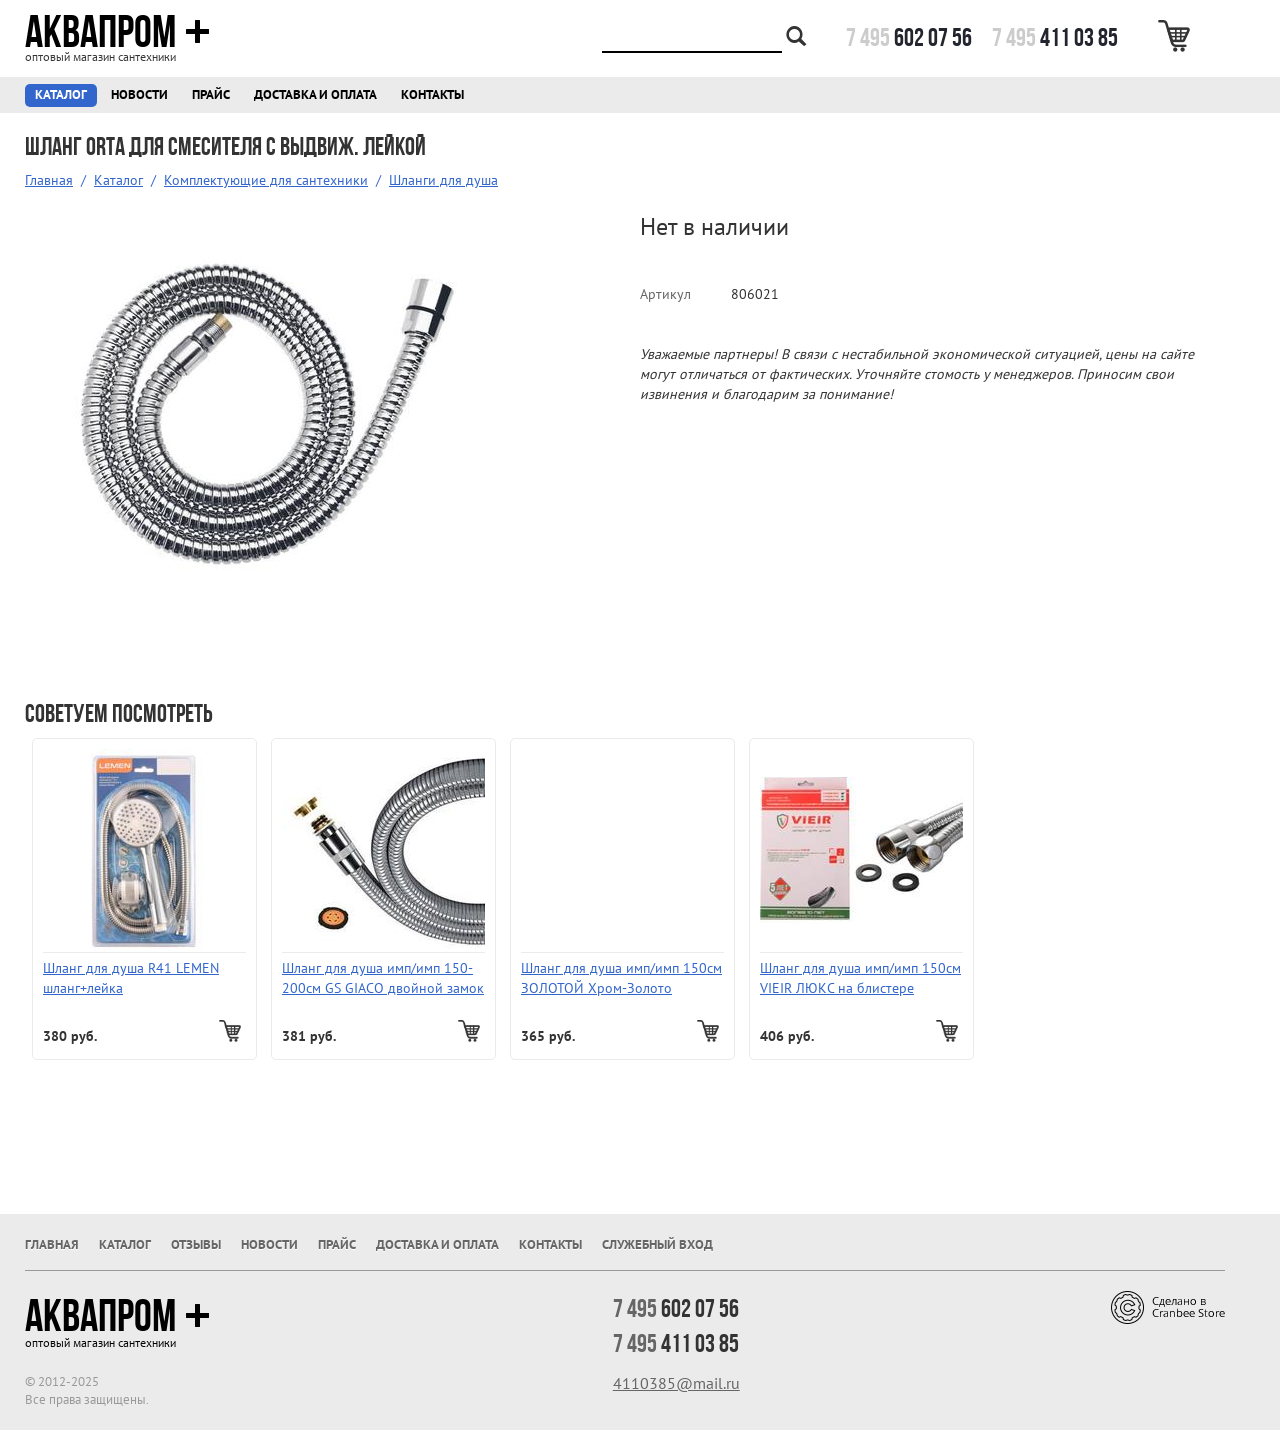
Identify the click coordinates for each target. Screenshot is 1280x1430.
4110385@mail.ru (676, 1383)
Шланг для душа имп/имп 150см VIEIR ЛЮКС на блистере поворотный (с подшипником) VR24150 (860, 978)
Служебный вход (657, 1244)
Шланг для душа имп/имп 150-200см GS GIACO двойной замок (383, 978)
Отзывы (196, 1244)
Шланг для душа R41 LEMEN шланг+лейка (131, 978)
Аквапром (117, 32)
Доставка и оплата (315, 94)
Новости (139, 94)
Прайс (211, 94)
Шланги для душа (443, 180)
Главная (49, 180)
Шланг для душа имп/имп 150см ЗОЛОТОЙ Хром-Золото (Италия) (621, 978)
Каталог (61, 94)
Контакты (432, 94)
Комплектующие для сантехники (266, 180)
